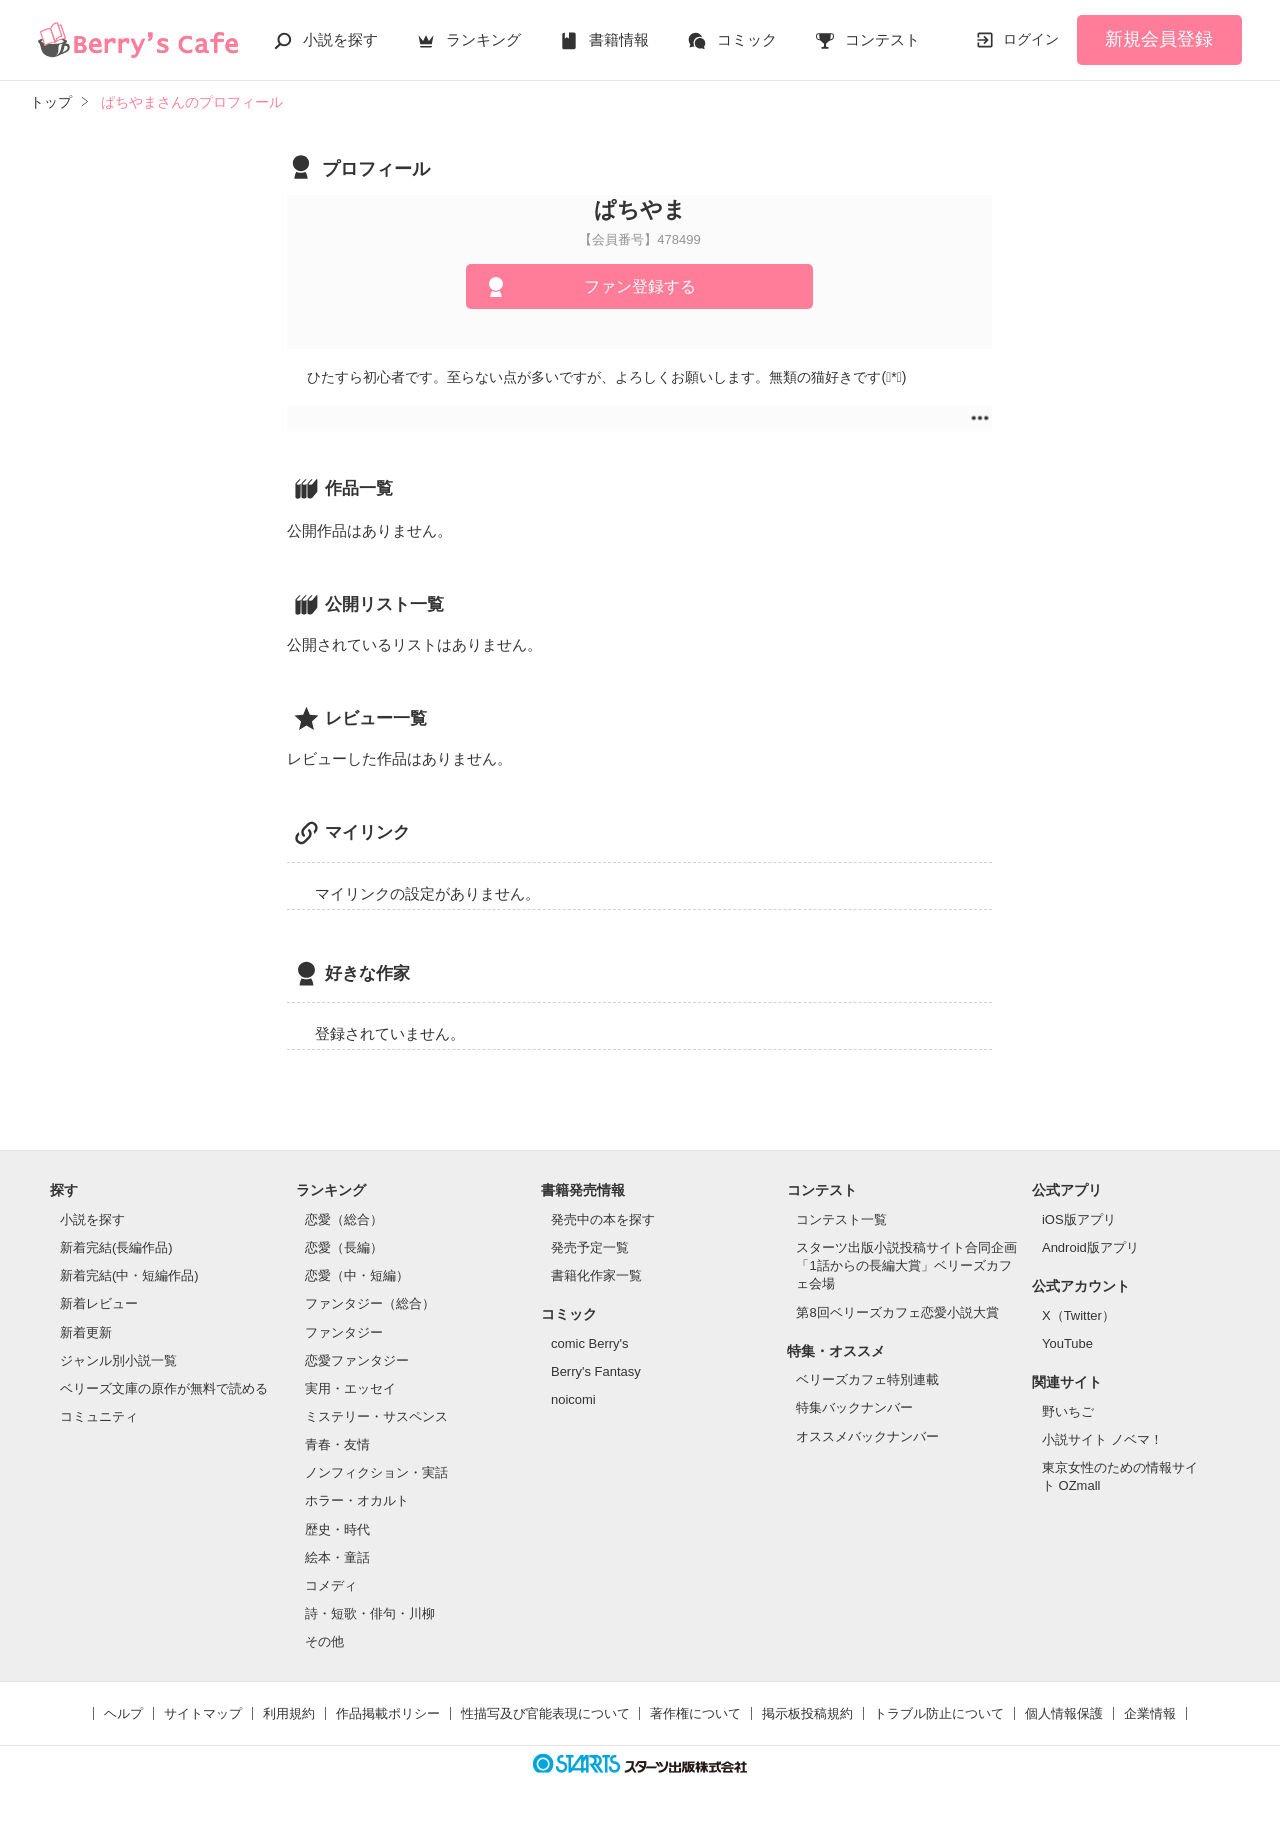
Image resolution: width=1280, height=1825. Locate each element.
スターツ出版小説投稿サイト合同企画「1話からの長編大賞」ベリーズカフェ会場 (906, 1265)
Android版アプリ (1090, 1247)
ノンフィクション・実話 (376, 1472)
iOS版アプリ (1079, 1219)
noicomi (573, 1399)
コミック (747, 39)
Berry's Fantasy (596, 1371)
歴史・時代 (337, 1529)
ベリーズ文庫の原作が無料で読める (164, 1388)
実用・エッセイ (350, 1388)
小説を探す (340, 39)
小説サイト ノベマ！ (1102, 1439)
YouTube (1067, 1343)
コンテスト (882, 39)
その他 (324, 1641)
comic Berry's (590, 1343)
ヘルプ (123, 1713)
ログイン (1031, 39)
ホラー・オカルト (357, 1500)
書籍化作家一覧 (596, 1275)
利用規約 (289, 1713)
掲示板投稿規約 (807, 1713)
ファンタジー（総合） (370, 1303)
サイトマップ (203, 1713)
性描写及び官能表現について (545, 1713)
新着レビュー (99, 1303)
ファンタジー (344, 1332)
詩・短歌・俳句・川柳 (370, 1613)
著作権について (695, 1713)
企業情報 (1150, 1713)
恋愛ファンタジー (357, 1360)
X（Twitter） (1078, 1315)
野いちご (1068, 1411)
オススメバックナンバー (867, 1436)
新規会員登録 (1159, 39)
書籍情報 (619, 39)
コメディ (331, 1585)
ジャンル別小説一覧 (118, 1360)
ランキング (483, 39)
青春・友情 (337, 1444)
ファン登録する (640, 286)
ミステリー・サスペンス (376, 1416)
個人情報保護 (1064, 1713)
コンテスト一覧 (841, 1219)
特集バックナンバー (854, 1407)
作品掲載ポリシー (388, 1713)
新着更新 (86, 1332)
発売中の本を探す (603, 1219)
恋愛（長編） (344, 1247)
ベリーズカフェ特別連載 (867, 1379)
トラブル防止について (939, 1713)
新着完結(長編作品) (116, 1247)
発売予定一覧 (590, 1247)
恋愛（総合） (344, 1219)
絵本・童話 (337, 1557)
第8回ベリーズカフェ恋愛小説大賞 (897, 1312)
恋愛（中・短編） (357, 1275)
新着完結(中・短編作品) (129, 1275)
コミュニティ (99, 1416)
